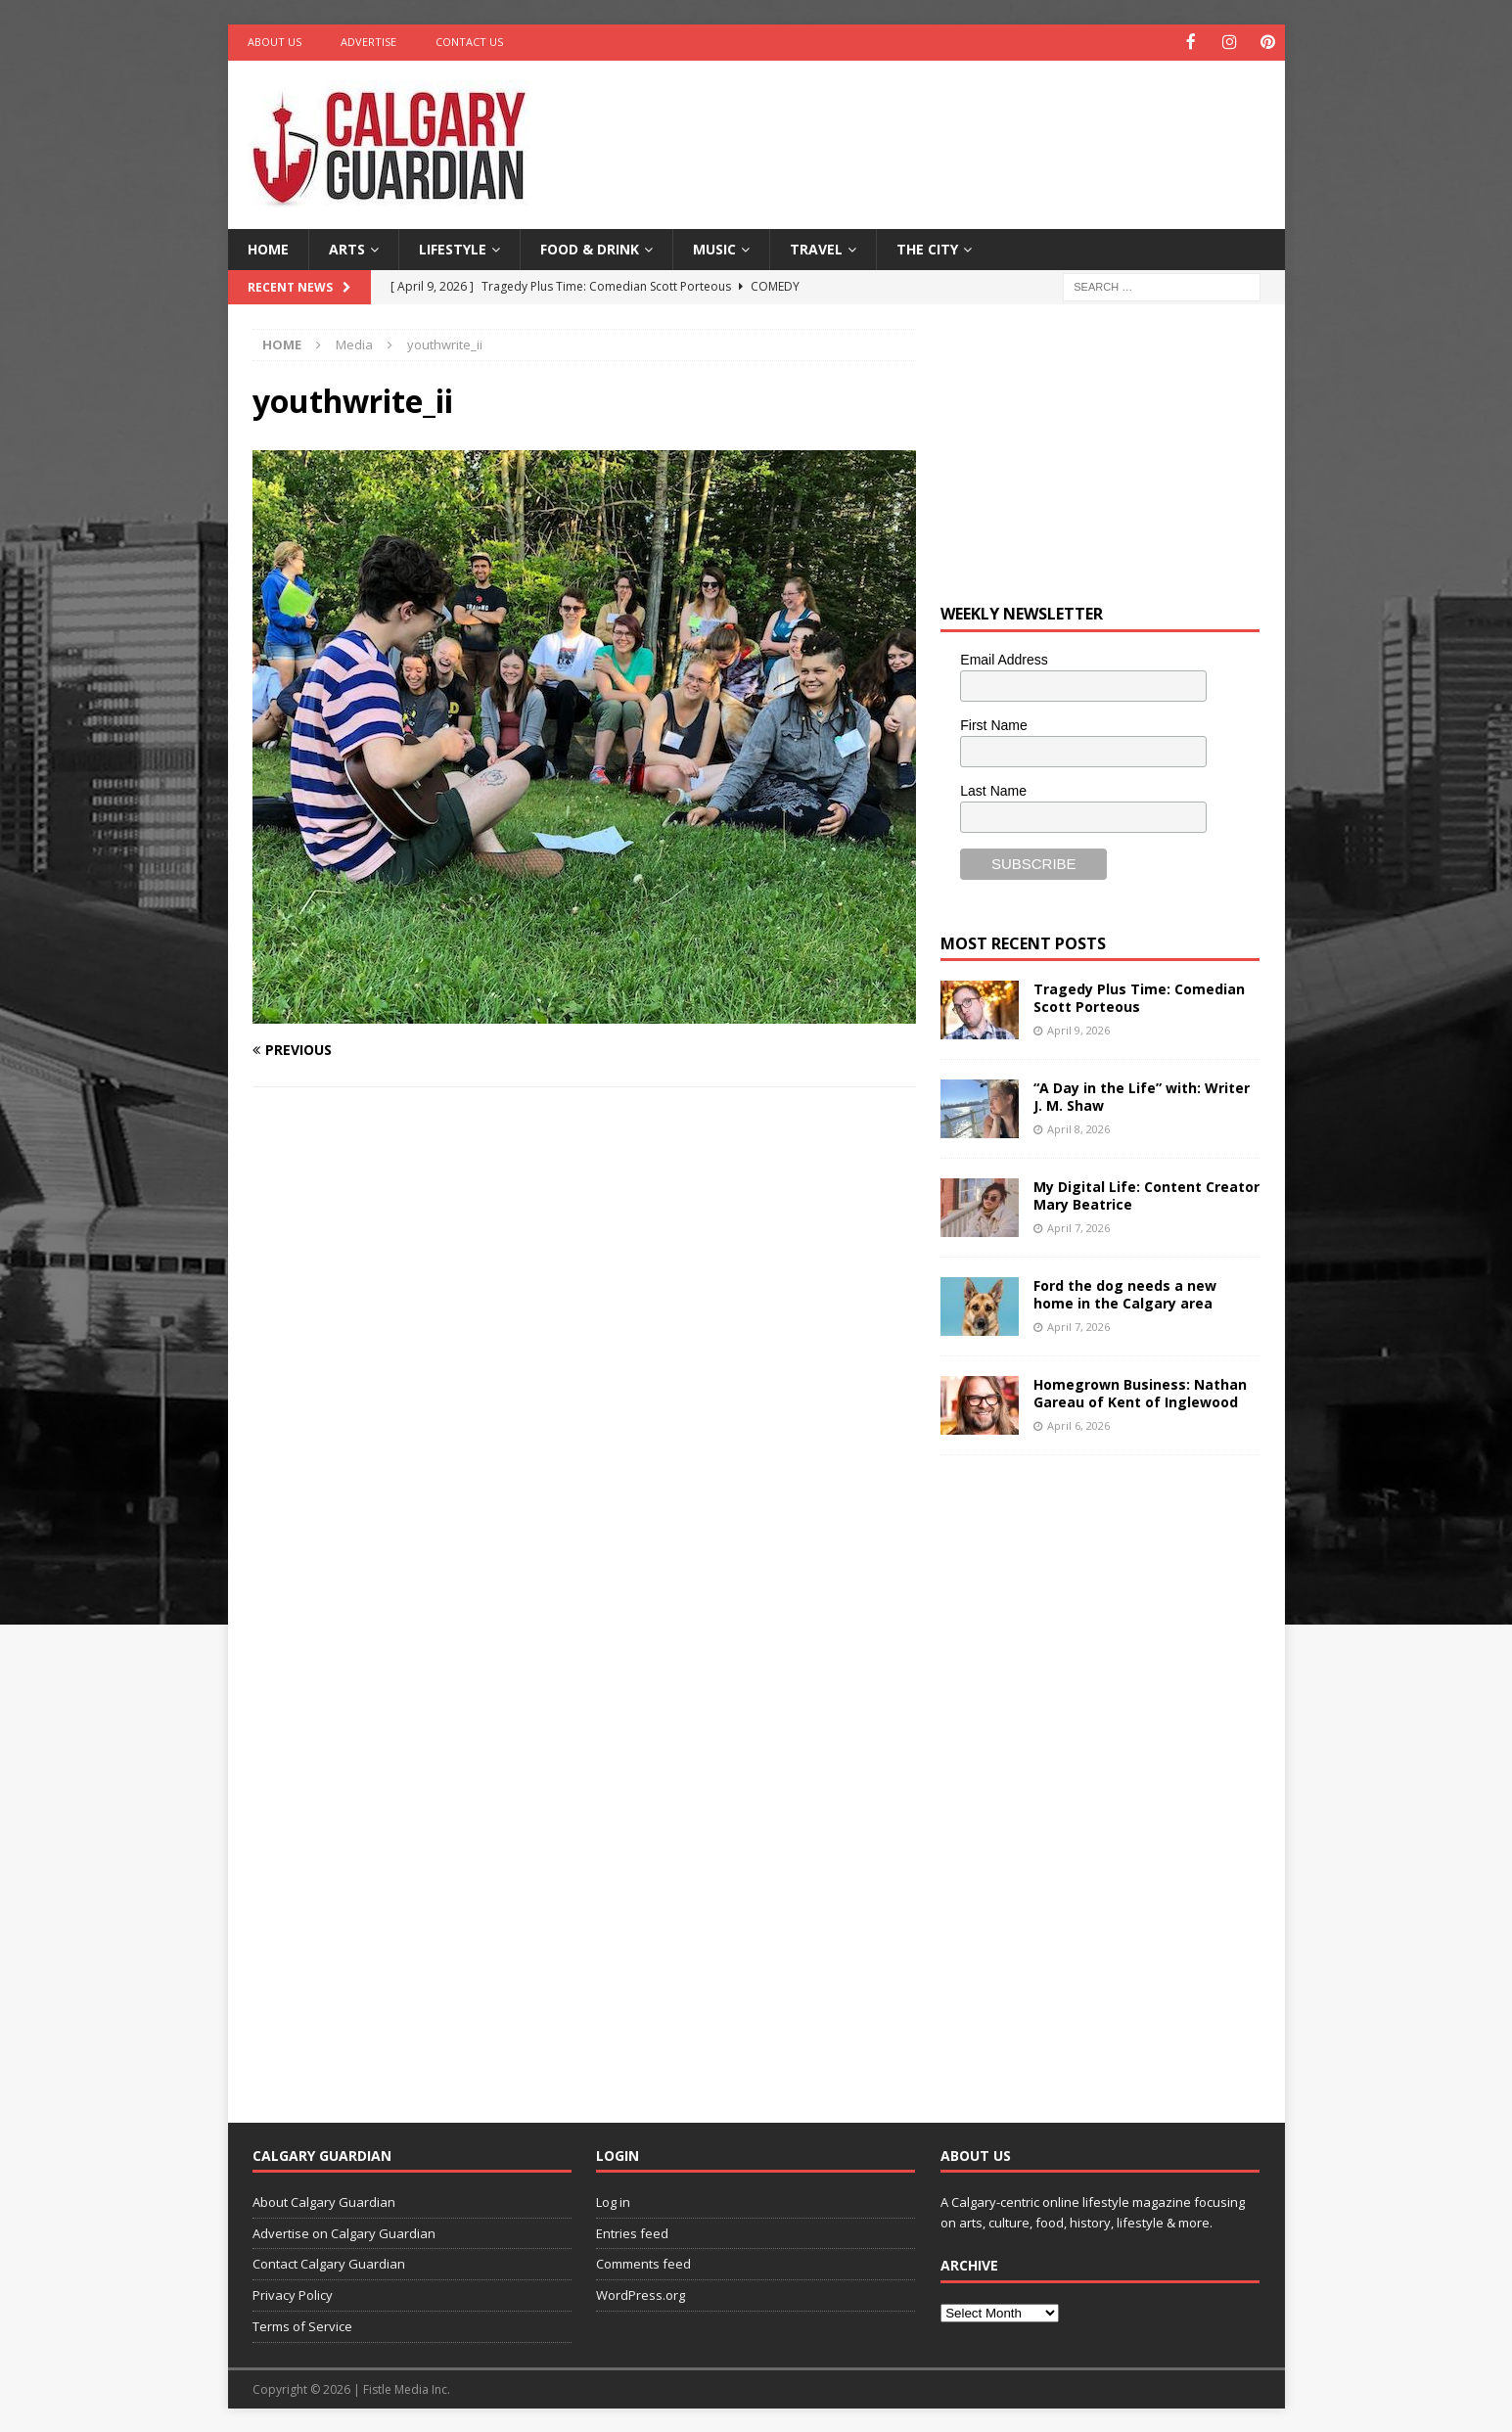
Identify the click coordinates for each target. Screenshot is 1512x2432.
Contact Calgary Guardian (328, 2262)
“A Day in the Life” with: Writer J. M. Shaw (1141, 1096)
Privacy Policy (292, 2294)
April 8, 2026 (1078, 1127)
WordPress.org (640, 2294)
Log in (613, 2200)
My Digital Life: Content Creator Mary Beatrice (1146, 1194)
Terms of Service (302, 2325)
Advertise (368, 41)
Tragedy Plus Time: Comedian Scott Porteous (1139, 997)
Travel (816, 247)
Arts (347, 247)
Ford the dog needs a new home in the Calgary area (1124, 1293)
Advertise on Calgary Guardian (343, 2231)
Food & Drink (589, 247)
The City (927, 247)
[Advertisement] (944, 122)
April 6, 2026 (1078, 1423)
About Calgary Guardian (323, 2200)
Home (268, 247)
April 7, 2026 (1078, 1225)
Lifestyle (452, 247)
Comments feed (643, 2262)
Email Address (1003, 658)
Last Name (993, 789)
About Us (274, 41)
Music (714, 247)
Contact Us (469, 41)
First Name (993, 723)
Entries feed (632, 2231)
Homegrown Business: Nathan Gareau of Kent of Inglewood (1140, 1392)
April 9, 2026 (1078, 1028)
